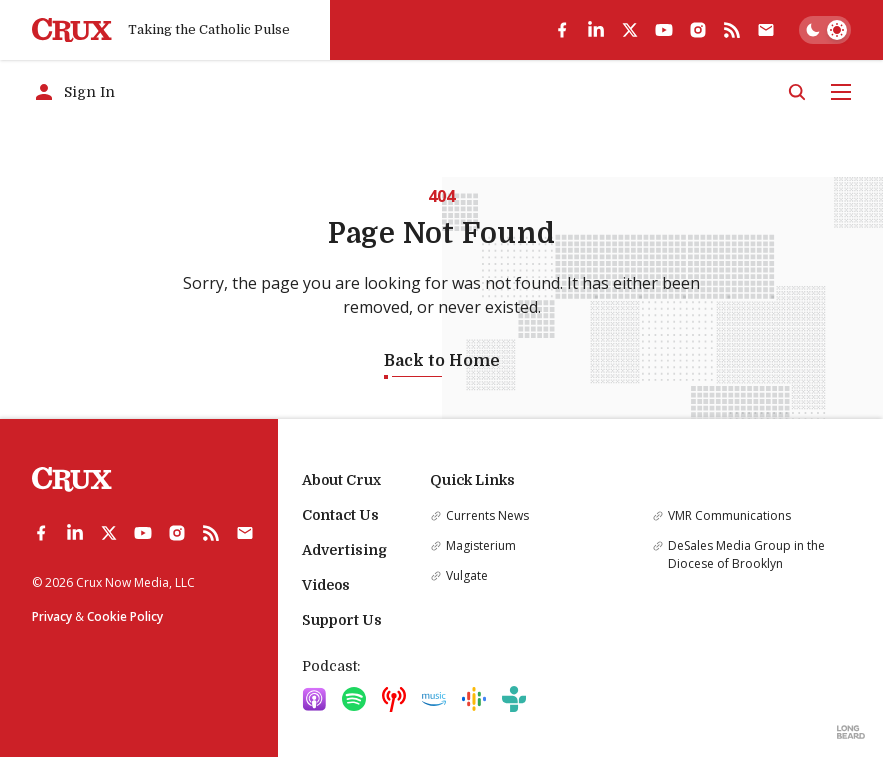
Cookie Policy (125, 616)
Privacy (52, 616)
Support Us (342, 620)
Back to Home (442, 361)
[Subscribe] (766, 30)
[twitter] (630, 30)
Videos (326, 585)
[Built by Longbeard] (851, 732)
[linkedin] (596, 30)
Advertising (344, 550)
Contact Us (340, 515)
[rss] (732, 30)
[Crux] (72, 30)
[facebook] (562, 30)
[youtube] (664, 30)
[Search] (797, 92)
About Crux (341, 480)
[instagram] (698, 30)
